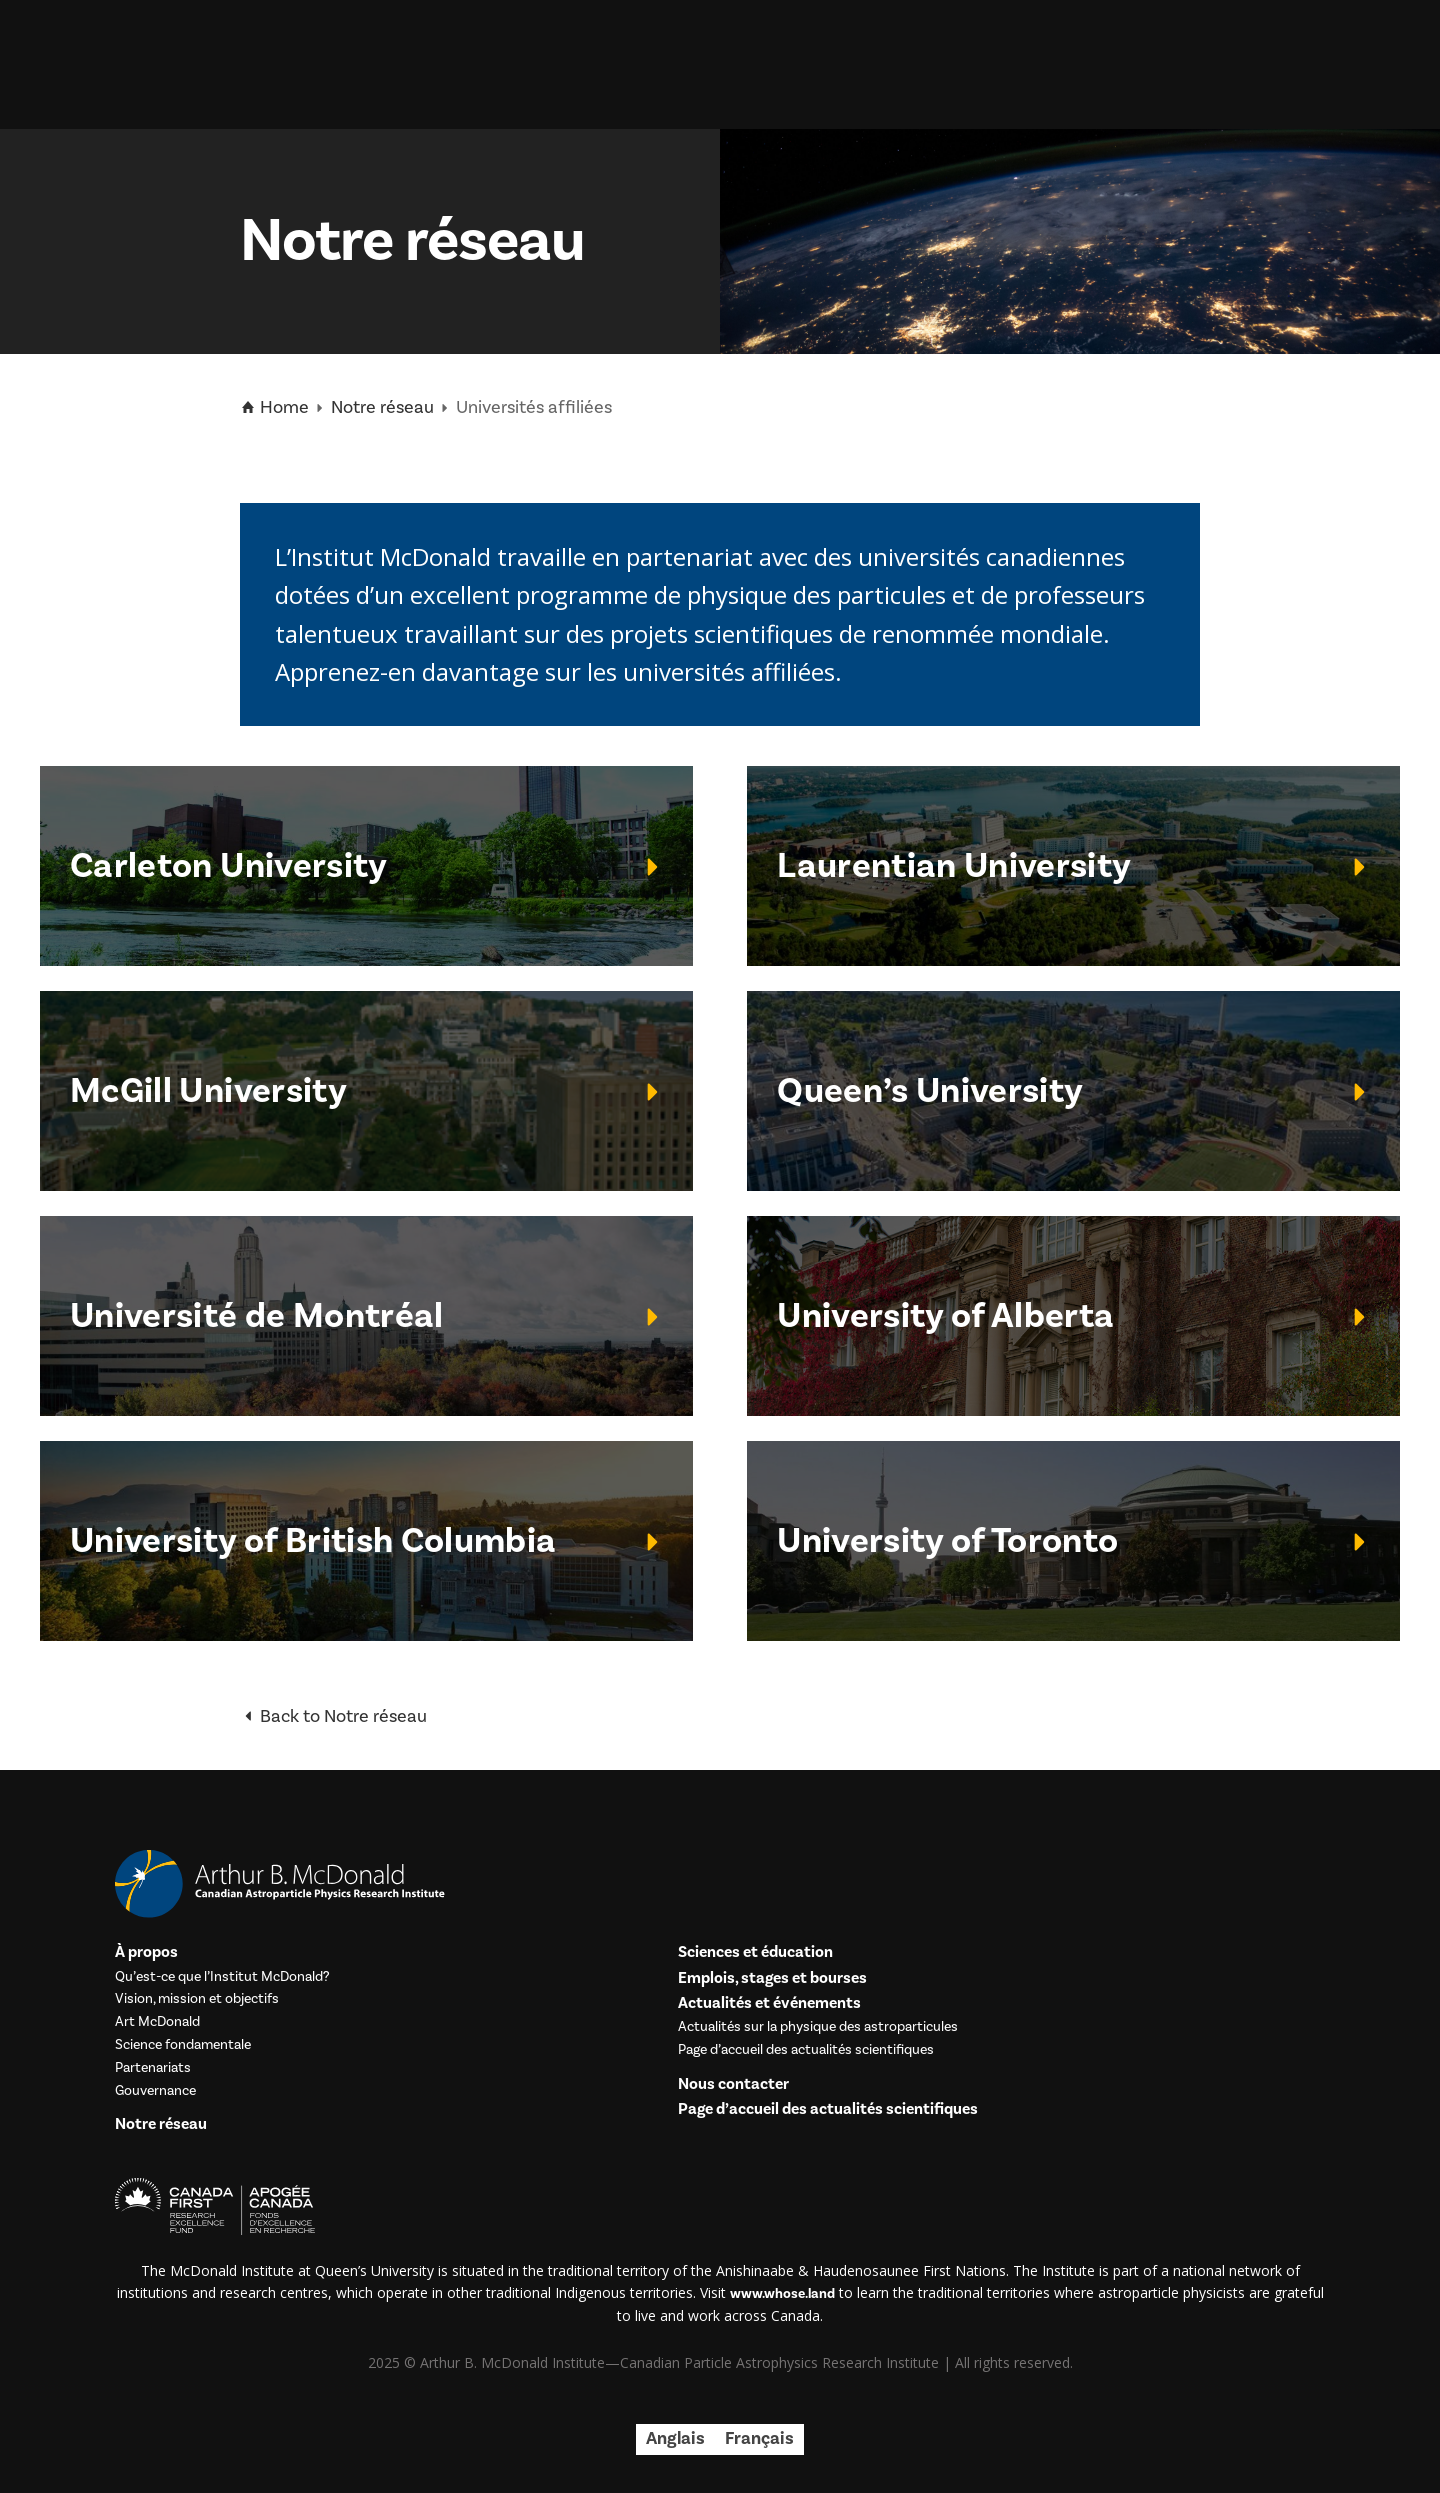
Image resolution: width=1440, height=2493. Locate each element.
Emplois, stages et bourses (772, 1978)
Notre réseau (382, 407)
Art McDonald (157, 2022)
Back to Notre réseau (333, 1717)
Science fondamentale (183, 2045)
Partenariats (153, 2068)
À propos (146, 1952)
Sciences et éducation (755, 1952)
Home (274, 408)
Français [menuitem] (759, 2438)
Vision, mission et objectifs (197, 1999)
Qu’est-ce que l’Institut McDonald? (222, 1977)
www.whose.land (782, 2294)
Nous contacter (733, 2084)
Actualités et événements (769, 2003)
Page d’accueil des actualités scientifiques (806, 2050)
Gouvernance (155, 2091)
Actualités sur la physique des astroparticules (818, 2027)
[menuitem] (675, 2439)
